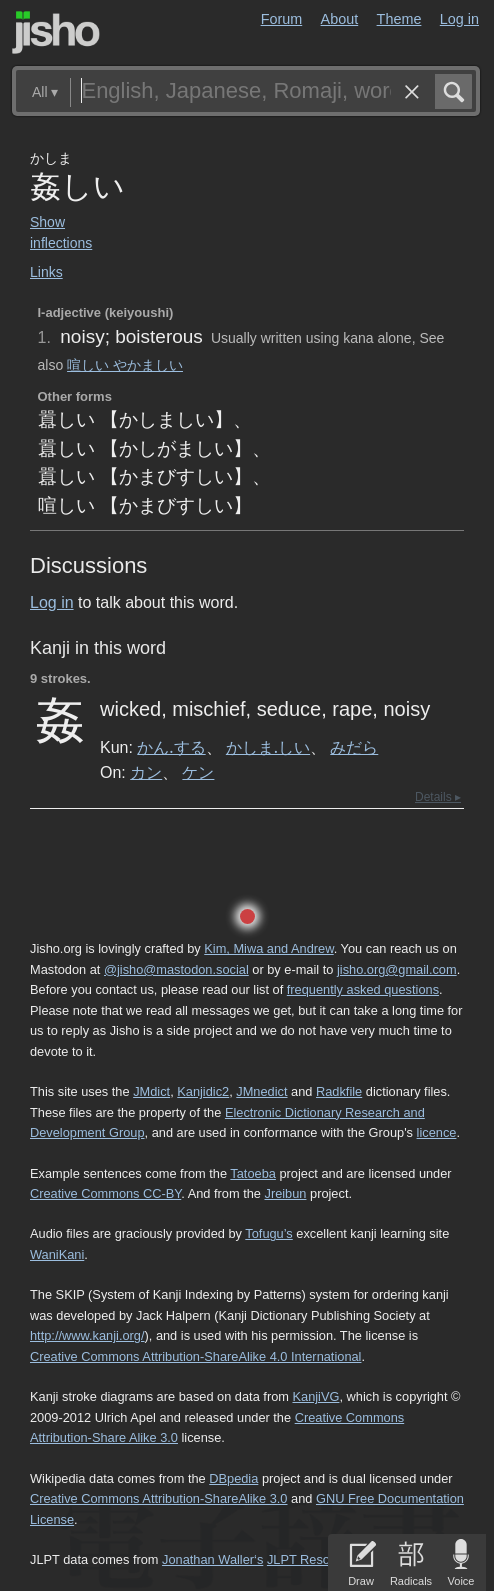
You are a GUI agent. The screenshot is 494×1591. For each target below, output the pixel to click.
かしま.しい (268, 747)
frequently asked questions (363, 989)
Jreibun (285, 1193)
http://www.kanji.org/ (87, 1335)
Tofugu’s (268, 1233)
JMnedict (261, 1091)
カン (146, 772)
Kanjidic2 (203, 1091)
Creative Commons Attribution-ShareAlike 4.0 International (195, 1356)
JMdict (151, 1091)
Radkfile (339, 1091)
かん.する (171, 747)
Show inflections (61, 232)
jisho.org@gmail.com (397, 969)
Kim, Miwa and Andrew (268, 948)
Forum (282, 19)
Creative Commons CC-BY (105, 1193)
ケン (198, 772)
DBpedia (233, 1478)
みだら (354, 747)
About (340, 19)
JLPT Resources (314, 1559)
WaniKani (57, 1254)
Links (46, 272)
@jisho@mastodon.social (176, 969)
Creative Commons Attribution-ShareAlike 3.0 (158, 1498)
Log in (459, 19)
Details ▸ (438, 797)
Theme (399, 19)
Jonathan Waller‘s (212, 1559)
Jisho (56, 32)
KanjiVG (315, 1396)
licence (437, 1132)
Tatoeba (253, 1173)
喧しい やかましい (125, 365)
